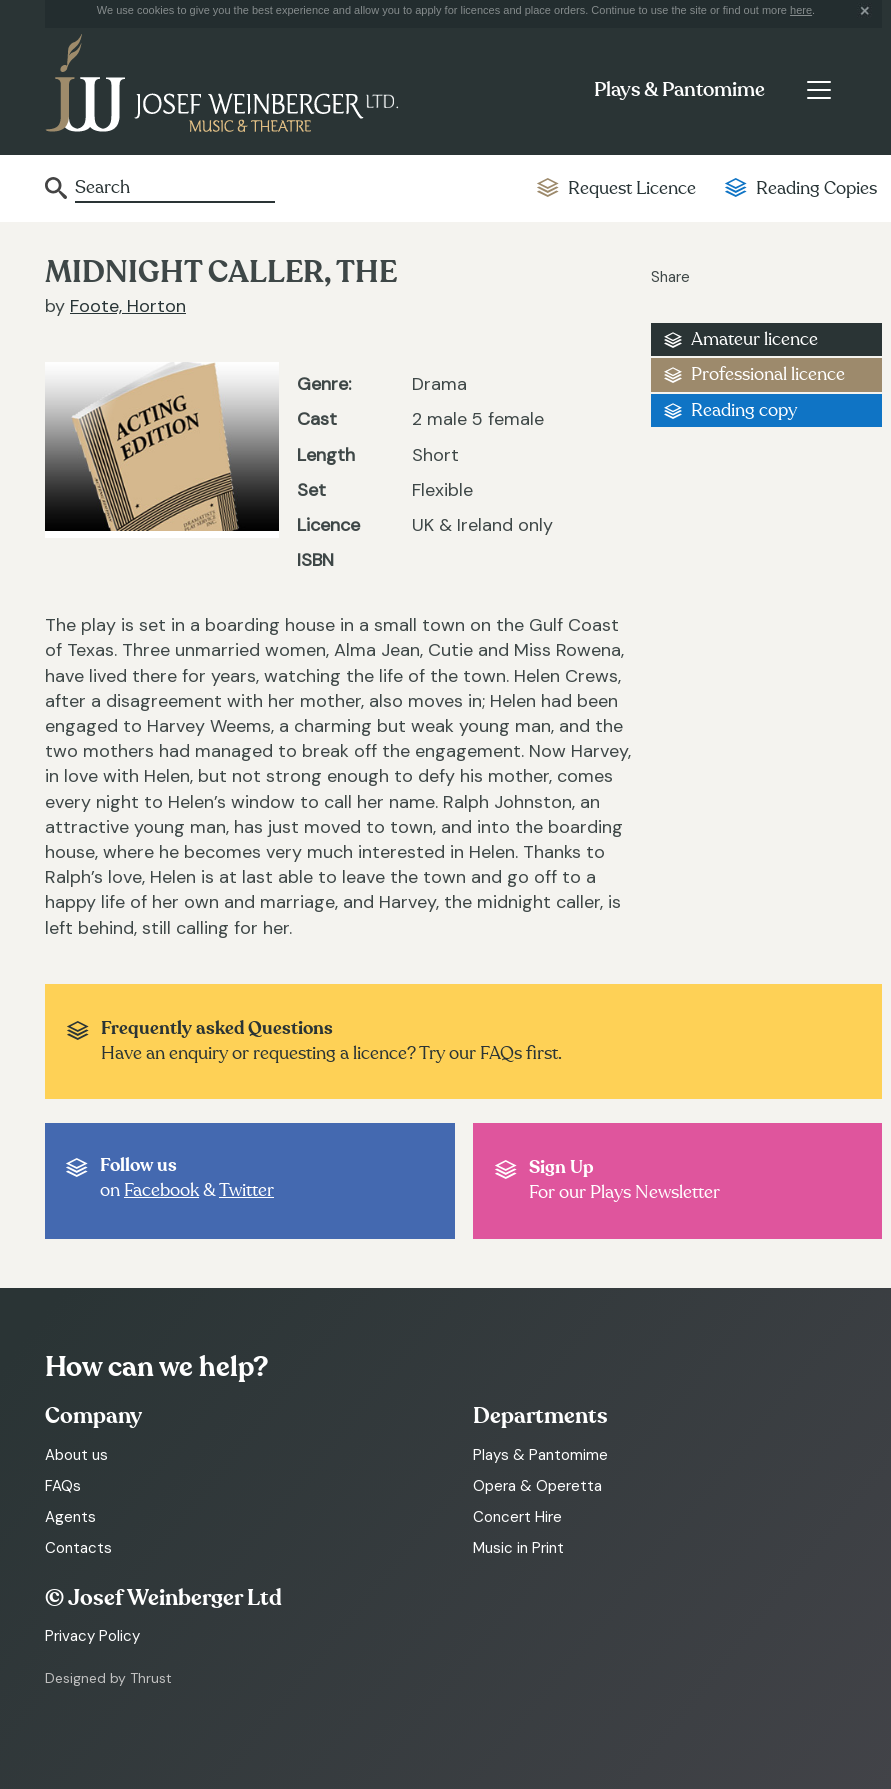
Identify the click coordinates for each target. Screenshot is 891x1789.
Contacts (78, 1548)
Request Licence (632, 188)
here (801, 10)
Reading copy (744, 410)
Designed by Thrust (108, 1678)
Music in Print (518, 1548)
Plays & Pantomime (679, 90)
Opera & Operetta (537, 1486)
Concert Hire (517, 1517)
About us (76, 1455)
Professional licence (768, 374)
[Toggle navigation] (818, 90)
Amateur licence (754, 339)
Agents (70, 1517)
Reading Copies (816, 188)
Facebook (161, 1190)
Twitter (246, 1190)
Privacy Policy (92, 1636)
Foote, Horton (128, 306)
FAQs (63, 1486)
